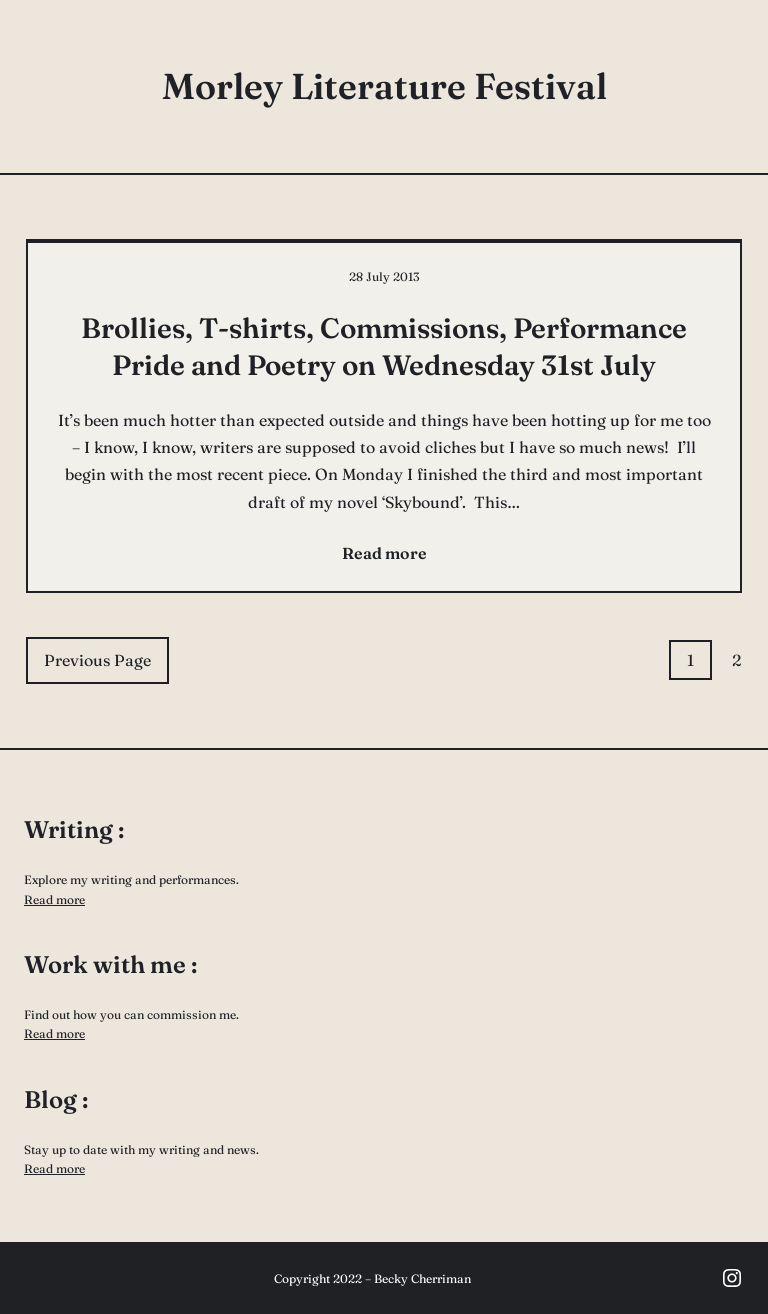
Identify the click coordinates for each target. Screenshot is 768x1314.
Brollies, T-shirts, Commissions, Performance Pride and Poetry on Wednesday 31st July (384, 346)
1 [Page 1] (690, 660)
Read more (54, 899)
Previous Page (97, 660)
